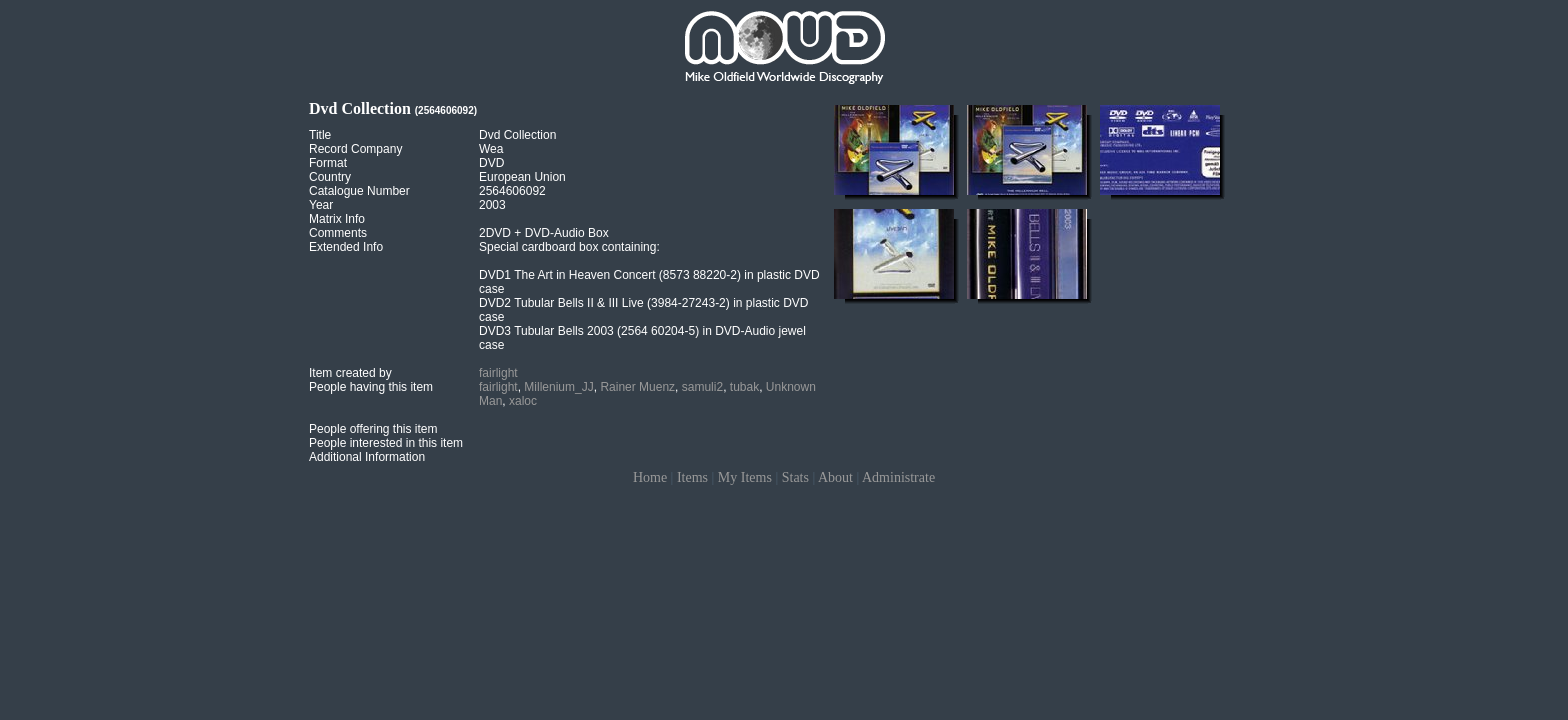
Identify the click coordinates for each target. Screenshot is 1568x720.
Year (321, 205)
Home (650, 477)
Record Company (355, 149)
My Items (745, 477)
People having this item (371, 387)
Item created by (350, 373)
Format (328, 163)
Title (320, 135)
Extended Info (346, 247)
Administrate (898, 477)
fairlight (498, 373)
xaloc (523, 401)
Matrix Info (337, 219)
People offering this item (373, 429)
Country (330, 177)
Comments (338, 233)
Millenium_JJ (558, 387)
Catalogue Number (359, 191)
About (835, 477)
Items (692, 477)
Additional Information (367, 457)
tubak (744, 387)
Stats (795, 477)
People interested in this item (386, 443)
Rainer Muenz (637, 387)
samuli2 (702, 387)
